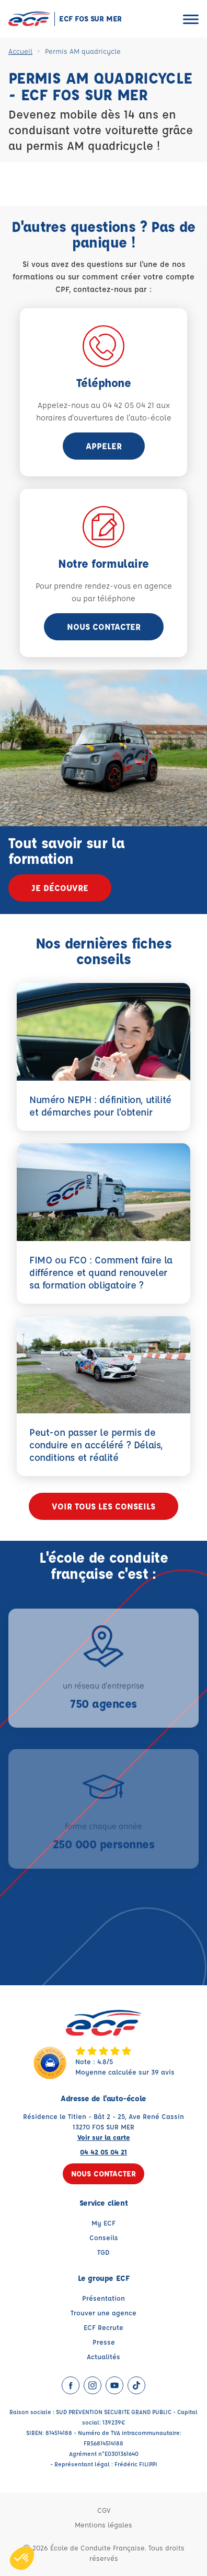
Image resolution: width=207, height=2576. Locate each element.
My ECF (103, 2222)
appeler (104, 445)
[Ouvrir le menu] (191, 19)
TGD (103, 2251)
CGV (103, 2509)
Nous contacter (104, 626)
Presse (104, 2341)
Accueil (20, 50)
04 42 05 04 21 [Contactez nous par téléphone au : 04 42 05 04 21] (103, 2151)
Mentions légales (103, 2524)
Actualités (103, 2356)
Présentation (103, 2297)
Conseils (103, 2237)
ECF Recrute (103, 2327)
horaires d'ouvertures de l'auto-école (103, 418)
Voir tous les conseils (103, 1506)
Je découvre (59, 887)
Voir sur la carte (103, 2137)
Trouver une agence (103, 2312)
